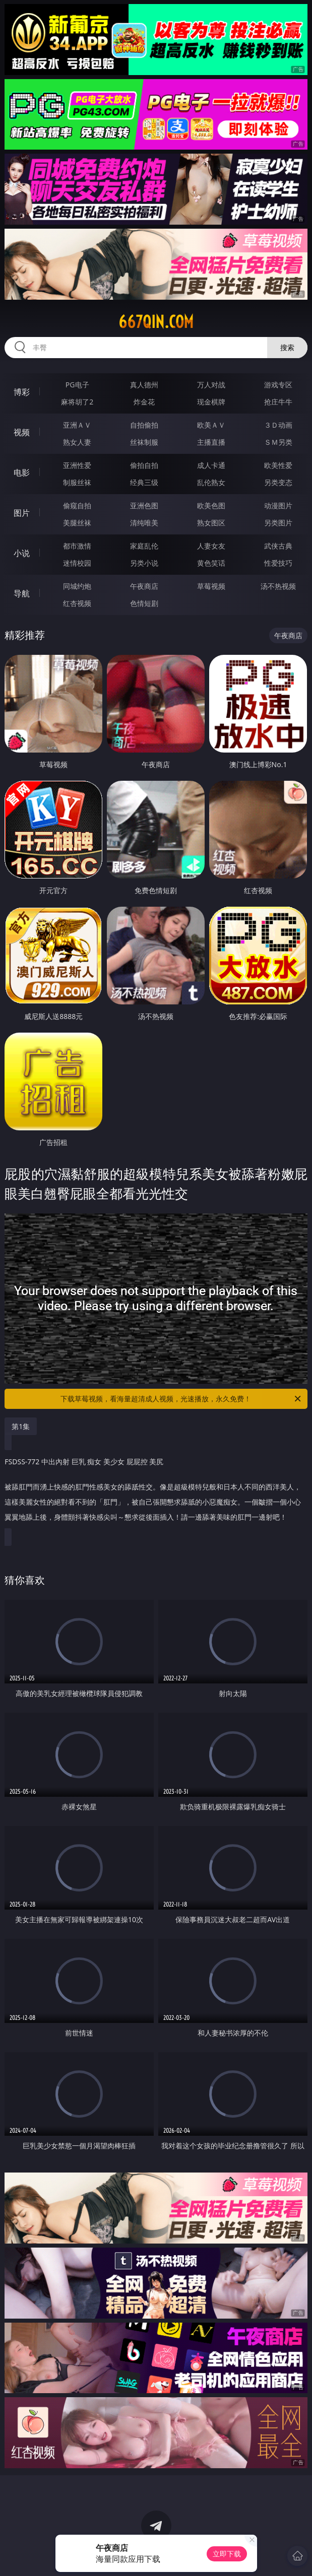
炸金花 (144, 401)
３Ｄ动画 (278, 425)
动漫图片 (278, 505)
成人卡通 (211, 465)
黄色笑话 (211, 563)
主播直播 (211, 442)
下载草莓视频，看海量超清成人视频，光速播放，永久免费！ (181, 1399)
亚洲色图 (144, 505)
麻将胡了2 (77, 401)
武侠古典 (278, 546)
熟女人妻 (77, 442)
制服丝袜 (77, 482)
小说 (22, 553)
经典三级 (144, 482)
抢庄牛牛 (278, 401)
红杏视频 (77, 603)
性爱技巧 (278, 563)
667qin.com (156, 322)
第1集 (21, 1426)
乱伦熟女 (211, 482)
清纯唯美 (144, 522)
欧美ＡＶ (211, 425)
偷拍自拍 (144, 465)
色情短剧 (144, 603)
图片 (22, 512)
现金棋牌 (211, 401)
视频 (22, 432)
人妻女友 (211, 546)
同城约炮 (77, 586)
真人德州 (144, 384)
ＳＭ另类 (278, 442)
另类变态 (278, 482)
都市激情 (77, 546)
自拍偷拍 (144, 425)
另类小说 (144, 563)
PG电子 (77, 384)
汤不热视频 (278, 586)
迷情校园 (77, 563)
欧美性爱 (278, 465)
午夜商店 (144, 586)
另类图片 (278, 522)
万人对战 (211, 384)
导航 (22, 593)
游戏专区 (278, 384)
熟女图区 (211, 522)
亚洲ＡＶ (77, 425)
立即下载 (227, 2553)
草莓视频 (211, 586)
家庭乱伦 (144, 546)
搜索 (287, 347)
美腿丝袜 (77, 522)
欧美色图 (211, 505)
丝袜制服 (144, 442)
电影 (22, 472)
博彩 (22, 391)
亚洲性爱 (77, 465)
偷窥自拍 (77, 505)
